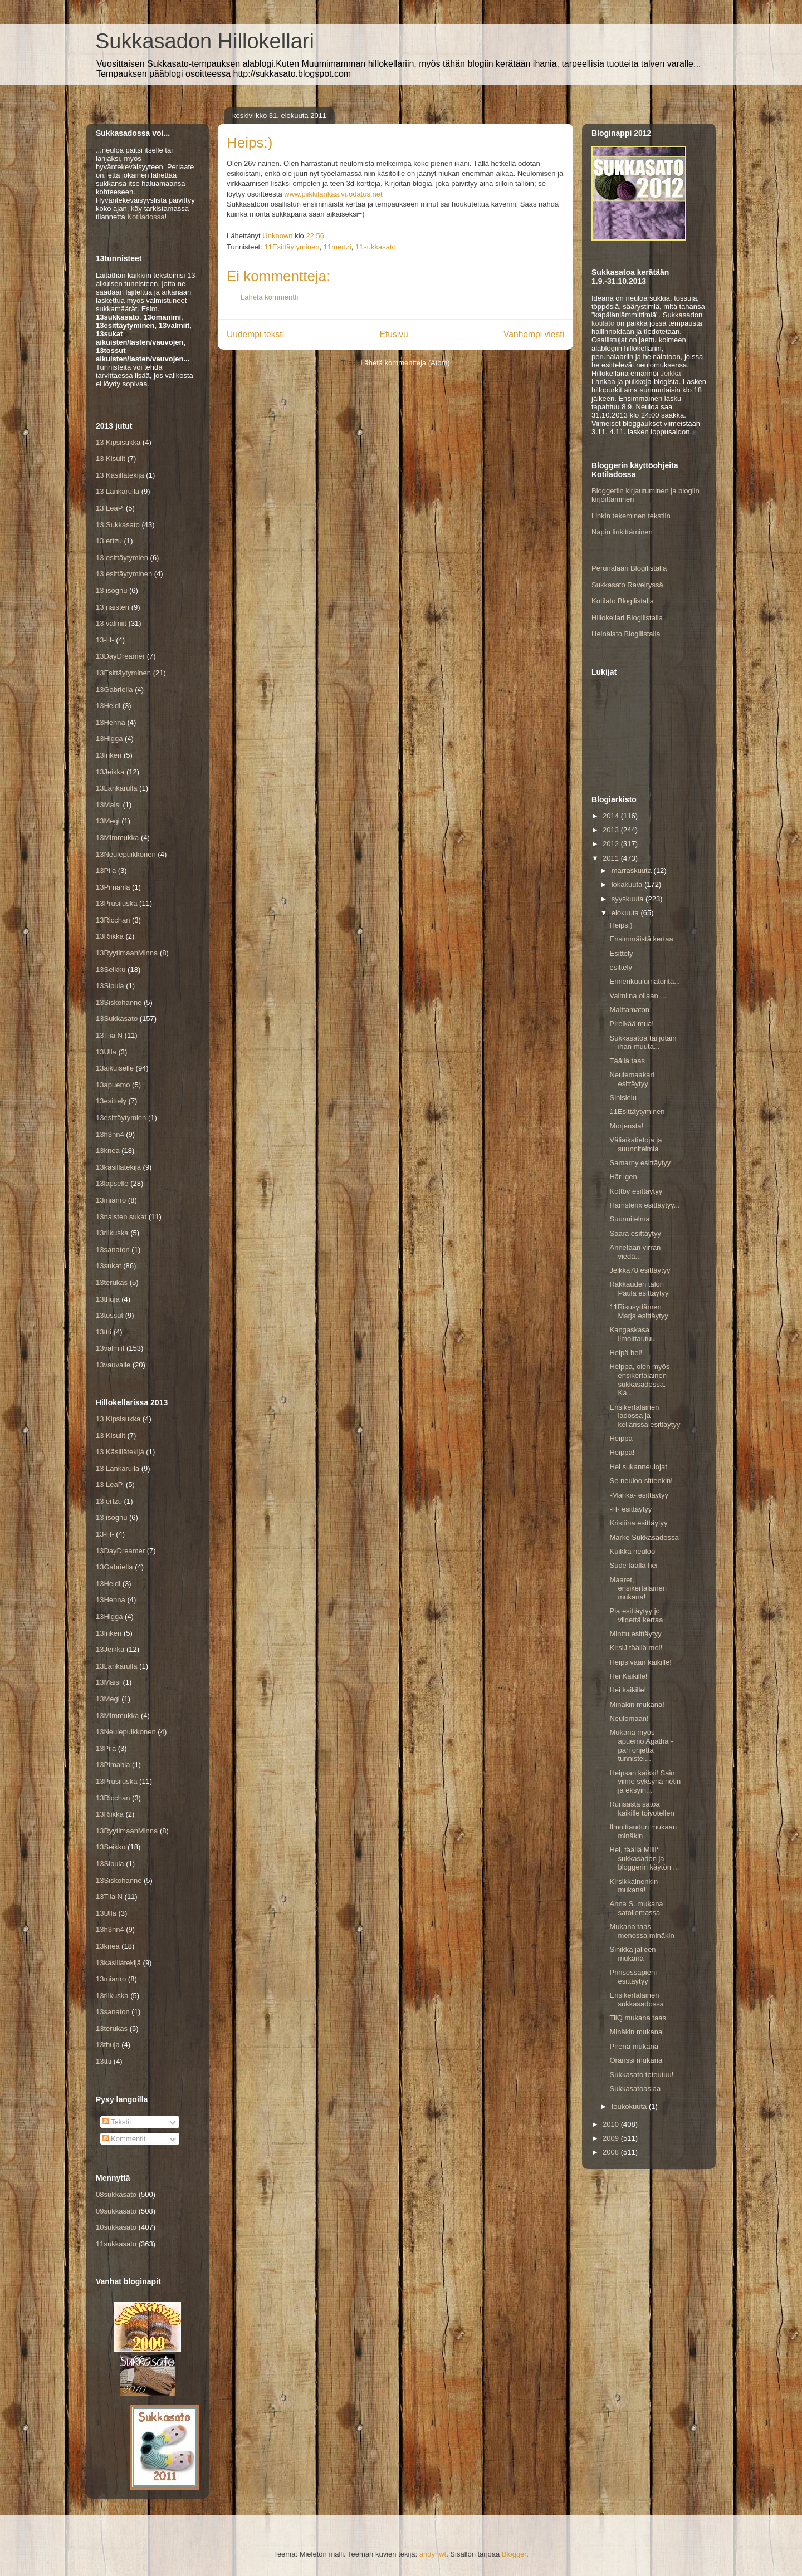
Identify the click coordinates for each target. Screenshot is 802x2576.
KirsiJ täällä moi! (635, 1647)
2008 (612, 2152)
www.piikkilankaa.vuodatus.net (333, 194)
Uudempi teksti (255, 334)
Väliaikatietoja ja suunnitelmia (635, 1144)
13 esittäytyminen (124, 574)
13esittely (111, 1101)
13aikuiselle (115, 1068)
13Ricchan (113, 920)
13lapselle (112, 1183)
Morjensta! (626, 1126)
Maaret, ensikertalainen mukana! (637, 1588)
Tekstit (116, 2122)
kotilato (602, 323)
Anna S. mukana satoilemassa (636, 1908)
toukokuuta (630, 2106)
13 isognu (111, 590)
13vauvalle (113, 1365)
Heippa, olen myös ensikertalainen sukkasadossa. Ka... (639, 1379)
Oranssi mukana (635, 2060)
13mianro (111, 1200)
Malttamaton (629, 1009)
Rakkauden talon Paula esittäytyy (638, 1288)
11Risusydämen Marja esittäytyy (638, 1311)
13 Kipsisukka (118, 442)
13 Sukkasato (118, 525)
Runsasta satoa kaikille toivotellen (641, 1808)
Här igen (623, 1176)
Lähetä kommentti (269, 297)
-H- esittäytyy (630, 1509)
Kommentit (124, 2139)
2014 (612, 816)
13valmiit (110, 1348)
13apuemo (113, 1085)
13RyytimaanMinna (127, 953)
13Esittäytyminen (123, 673)
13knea (108, 1150)
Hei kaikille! (627, 1690)
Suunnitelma (629, 1219)
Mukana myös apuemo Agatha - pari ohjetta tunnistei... (641, 1745)
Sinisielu (622, 1097)
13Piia (106, 870)
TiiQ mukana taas (637, 2018)
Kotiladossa (145, 217)
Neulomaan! (628, 1718)
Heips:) (620, 925)
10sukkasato (116, 2227)
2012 (612, 844)
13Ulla (106, 1052)
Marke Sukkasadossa (643, 1537)
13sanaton (113, 1249)
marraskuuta (633, 870)
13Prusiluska (116, 903)
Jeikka (671, 373)
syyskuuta (628, 899)
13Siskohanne (118, 1002)
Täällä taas (627, 1061)
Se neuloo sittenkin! (640, 1480)
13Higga (109, 738)
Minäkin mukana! (636, 1704)
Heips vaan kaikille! (640, 1662)
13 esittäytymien (122, 557)
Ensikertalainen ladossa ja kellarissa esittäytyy (644, 1416)
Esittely (621, 953)
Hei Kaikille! (628, 1676)
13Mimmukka (117, 837)
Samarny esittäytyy (640, 1163)
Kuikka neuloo (632, 1551)
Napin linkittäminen (622, 532)
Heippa (620, 1438)
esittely (620, 967)
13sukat (108, 1266)
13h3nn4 (110, 1134)
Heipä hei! (625, 1352)
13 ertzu (109, 541)
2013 (612, 830)
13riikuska (112, 1233)
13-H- (105, 640)
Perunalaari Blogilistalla (629, 568)
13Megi (108, 821)
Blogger (514, 2554)
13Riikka (110, 936)
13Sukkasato (117, 1018)
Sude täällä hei (633, 1565)
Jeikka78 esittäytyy (639, 1270)
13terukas (112, 1282)
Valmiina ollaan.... (637, 996)
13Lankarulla (116, 788)
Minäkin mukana (635, 2032)
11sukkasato (375, 247)
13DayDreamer (120, 656)
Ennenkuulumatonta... (644, 981)
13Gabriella (114, 689)
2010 (612, 2124)
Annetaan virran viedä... (635, 1251)
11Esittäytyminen (291, 247)
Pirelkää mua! (631, 1023)
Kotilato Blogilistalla (622, 601)
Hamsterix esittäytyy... (644, 1205)
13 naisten (112, 607)
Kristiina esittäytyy (638, 1523)
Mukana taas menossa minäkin (641, 1931)
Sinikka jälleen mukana (632, 1953)
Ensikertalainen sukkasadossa (636, 1999)
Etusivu (394, 334)
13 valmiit (111, 623)
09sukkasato (116, 2211)
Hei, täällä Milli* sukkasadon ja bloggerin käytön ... (644, 1858)
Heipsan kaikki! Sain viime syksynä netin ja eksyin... (645, 1781)
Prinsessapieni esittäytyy (633, 1976)
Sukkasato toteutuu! (641, 2074)
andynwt (432, 2554)
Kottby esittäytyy (635, 1191)
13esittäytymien (121, 1117)
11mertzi (337, 247)
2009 (612, 2138)
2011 (612, 858)
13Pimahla (113, 887)
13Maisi (108, 805)
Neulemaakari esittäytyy (631, 1079)
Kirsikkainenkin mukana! (633, 1886)
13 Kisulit (110, 458)
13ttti (103, 1332)
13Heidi (108, 705)
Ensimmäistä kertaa (641, 939)
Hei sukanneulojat (638, 1467)
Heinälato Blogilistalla (626, 634)
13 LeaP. (110, 508)
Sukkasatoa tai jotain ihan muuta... (642, 1042)
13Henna (110, 722)
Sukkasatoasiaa (635, 2088)
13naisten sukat (121, 1217)
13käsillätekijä (118, 1167)
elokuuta (626, 913)
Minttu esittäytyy (635, 1634)
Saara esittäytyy (635, 1233)
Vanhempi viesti (533, 334)
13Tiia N (109, 1035)
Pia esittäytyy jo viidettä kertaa (636, 1615)
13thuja (108, 1299)
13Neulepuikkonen (126, 854)
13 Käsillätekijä (120, 475)
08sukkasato (116, 2194)
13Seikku (110, 969)
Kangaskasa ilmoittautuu (631, 1334)
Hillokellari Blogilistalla (627, 618)
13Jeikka (110, 772)
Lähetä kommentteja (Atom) (404, 363)
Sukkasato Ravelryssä (627, 585)
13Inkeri (108, 755)
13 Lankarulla (117, 491)
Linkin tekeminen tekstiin (631, 516)
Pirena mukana (633, 2046)
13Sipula (110, 986)
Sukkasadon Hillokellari (204, 41)
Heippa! (621, 1452)
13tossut (109, 1315)
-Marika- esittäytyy (638, 1495)
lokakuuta (628, 884)
